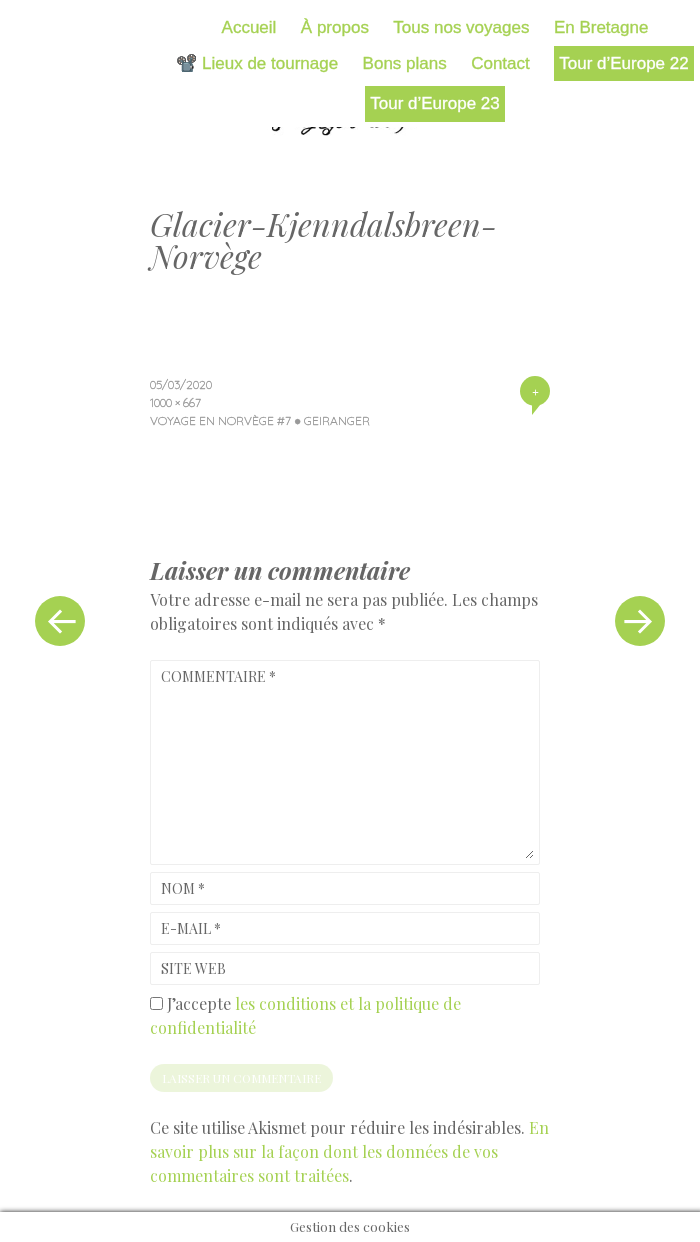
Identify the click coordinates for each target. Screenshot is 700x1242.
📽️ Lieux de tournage (257, 63)
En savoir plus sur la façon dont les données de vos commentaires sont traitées (349, 1151)
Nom (183, 888)
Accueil (249, 27)
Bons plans (405, 63)
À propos (335, 27)
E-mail (191, 928)
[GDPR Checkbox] (156, 1003)
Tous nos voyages (461, 27)
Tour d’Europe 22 (623, 63)
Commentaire (218, 676)
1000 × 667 (175, 402)
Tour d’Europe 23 (434, 103)
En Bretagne (601, 27)
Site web (193, 968)
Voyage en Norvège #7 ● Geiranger (260, 420)
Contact (500, 63)
